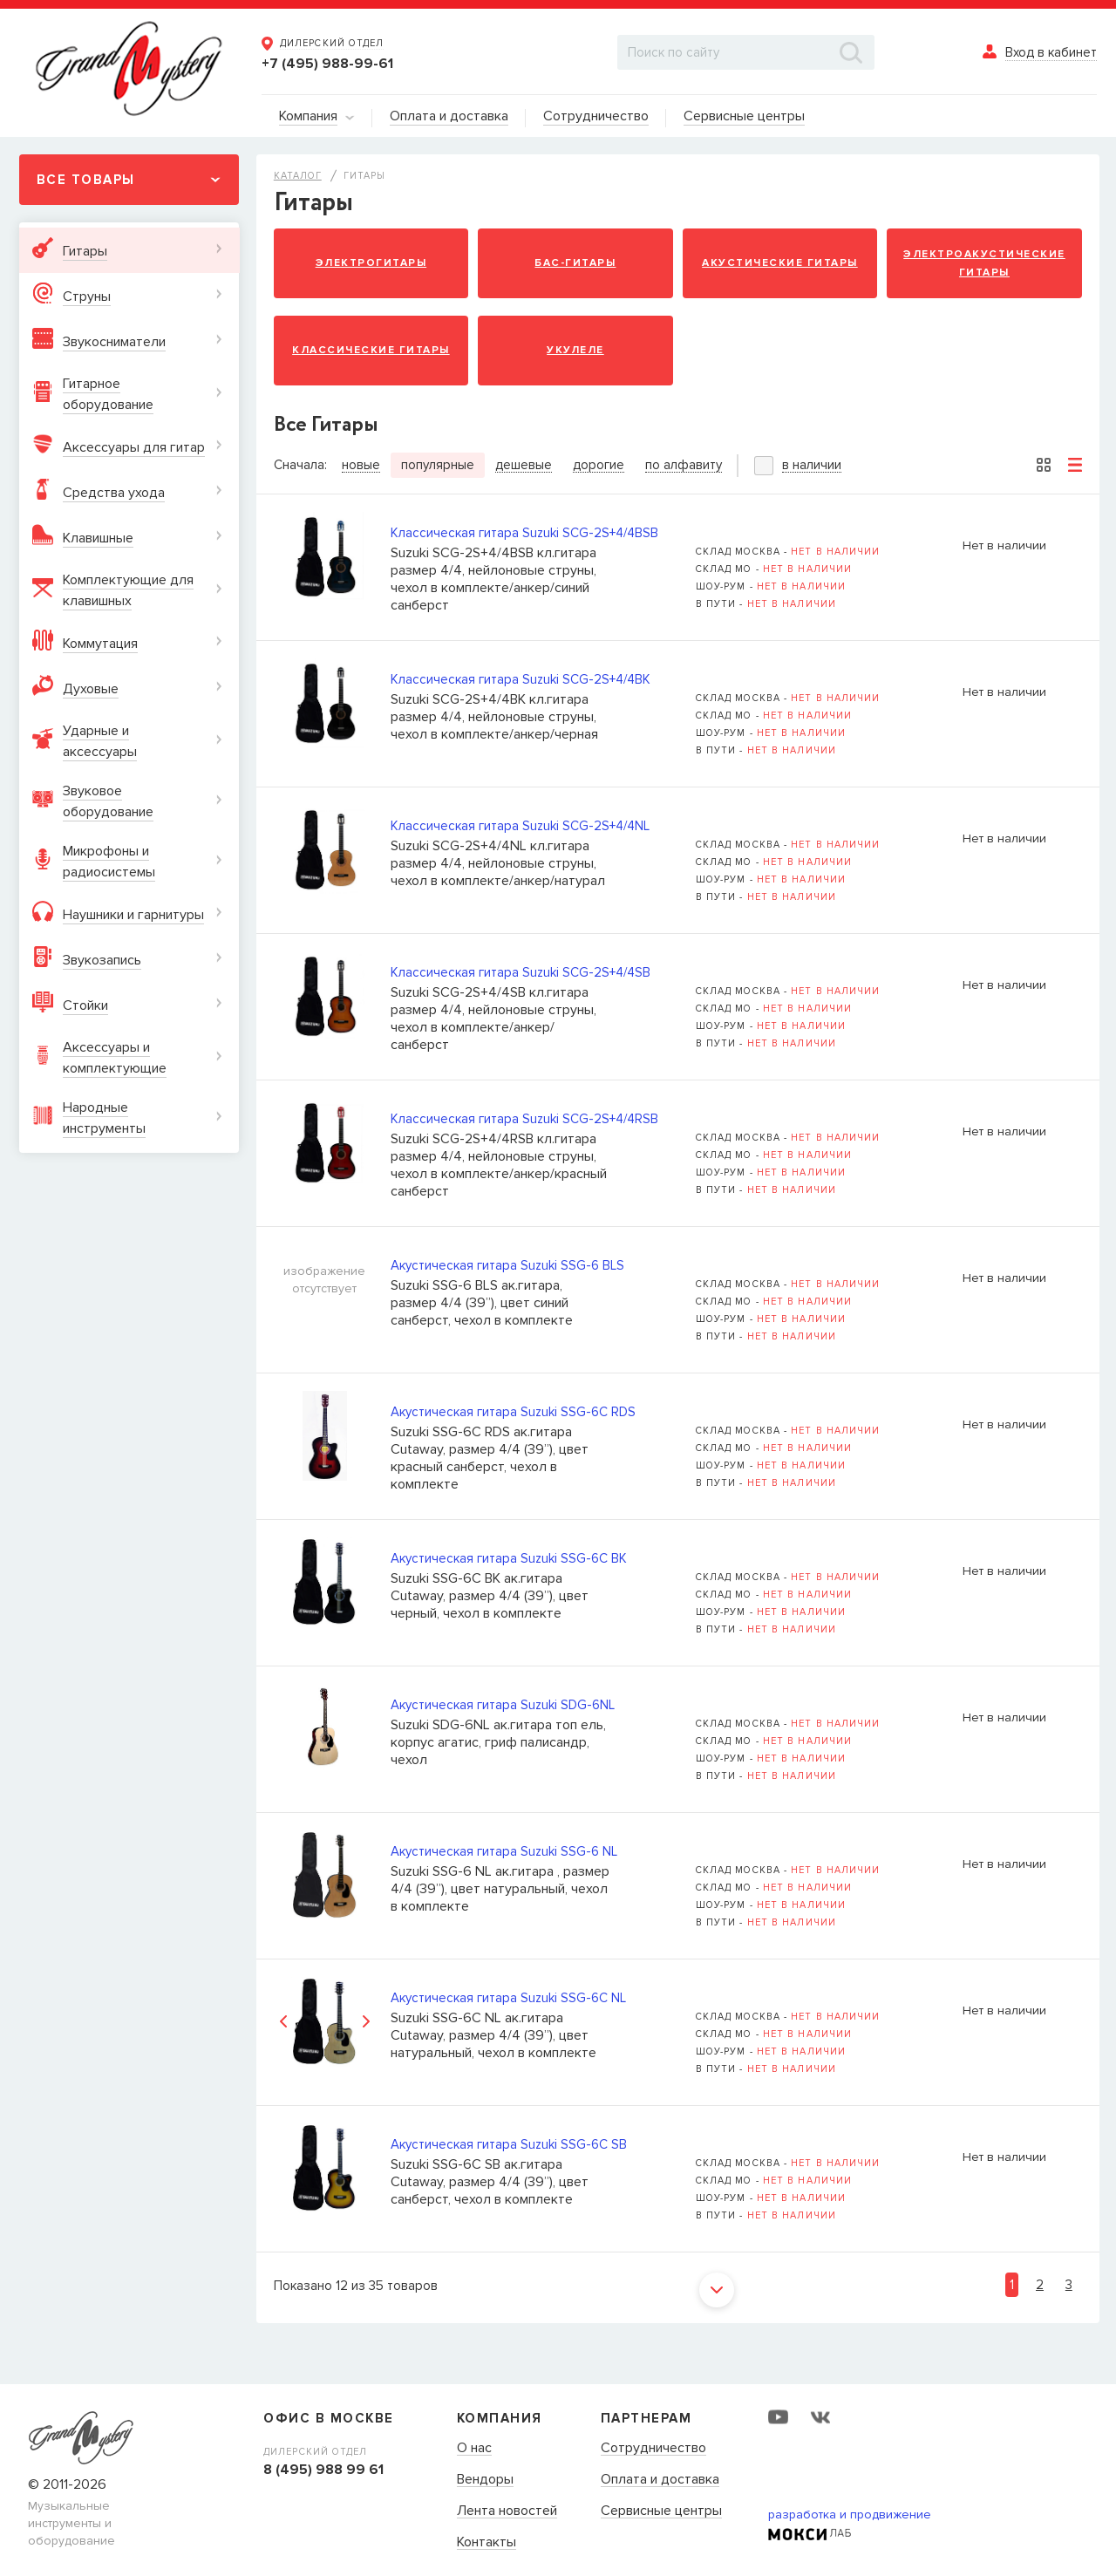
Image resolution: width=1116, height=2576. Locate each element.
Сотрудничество (653, 2449)
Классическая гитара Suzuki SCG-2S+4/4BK (520, 679)
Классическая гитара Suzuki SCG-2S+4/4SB (520, 972)
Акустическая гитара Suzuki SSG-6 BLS (507, 1265)
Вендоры (485, 2480)
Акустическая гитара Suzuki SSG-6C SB (509, 2144)
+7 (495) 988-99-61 (327, 63)
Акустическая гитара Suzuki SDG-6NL (503, 1705)
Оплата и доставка (660, 2480)
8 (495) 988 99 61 (323, 2469)
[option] (325, 2022)
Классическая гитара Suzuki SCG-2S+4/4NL (520, 826)
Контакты (486, 2543)
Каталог (298, 175)
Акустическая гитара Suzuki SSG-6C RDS (513, 1412)
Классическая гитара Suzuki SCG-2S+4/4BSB (524, 533)
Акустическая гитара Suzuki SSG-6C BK (509, 1558)
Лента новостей (507, 2511)
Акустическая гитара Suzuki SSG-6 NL (504, 1851)
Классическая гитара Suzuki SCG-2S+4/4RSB (524, 1119)
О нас (474, 2449)
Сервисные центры (661, 2511)
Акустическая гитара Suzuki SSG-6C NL (508, 1998)
